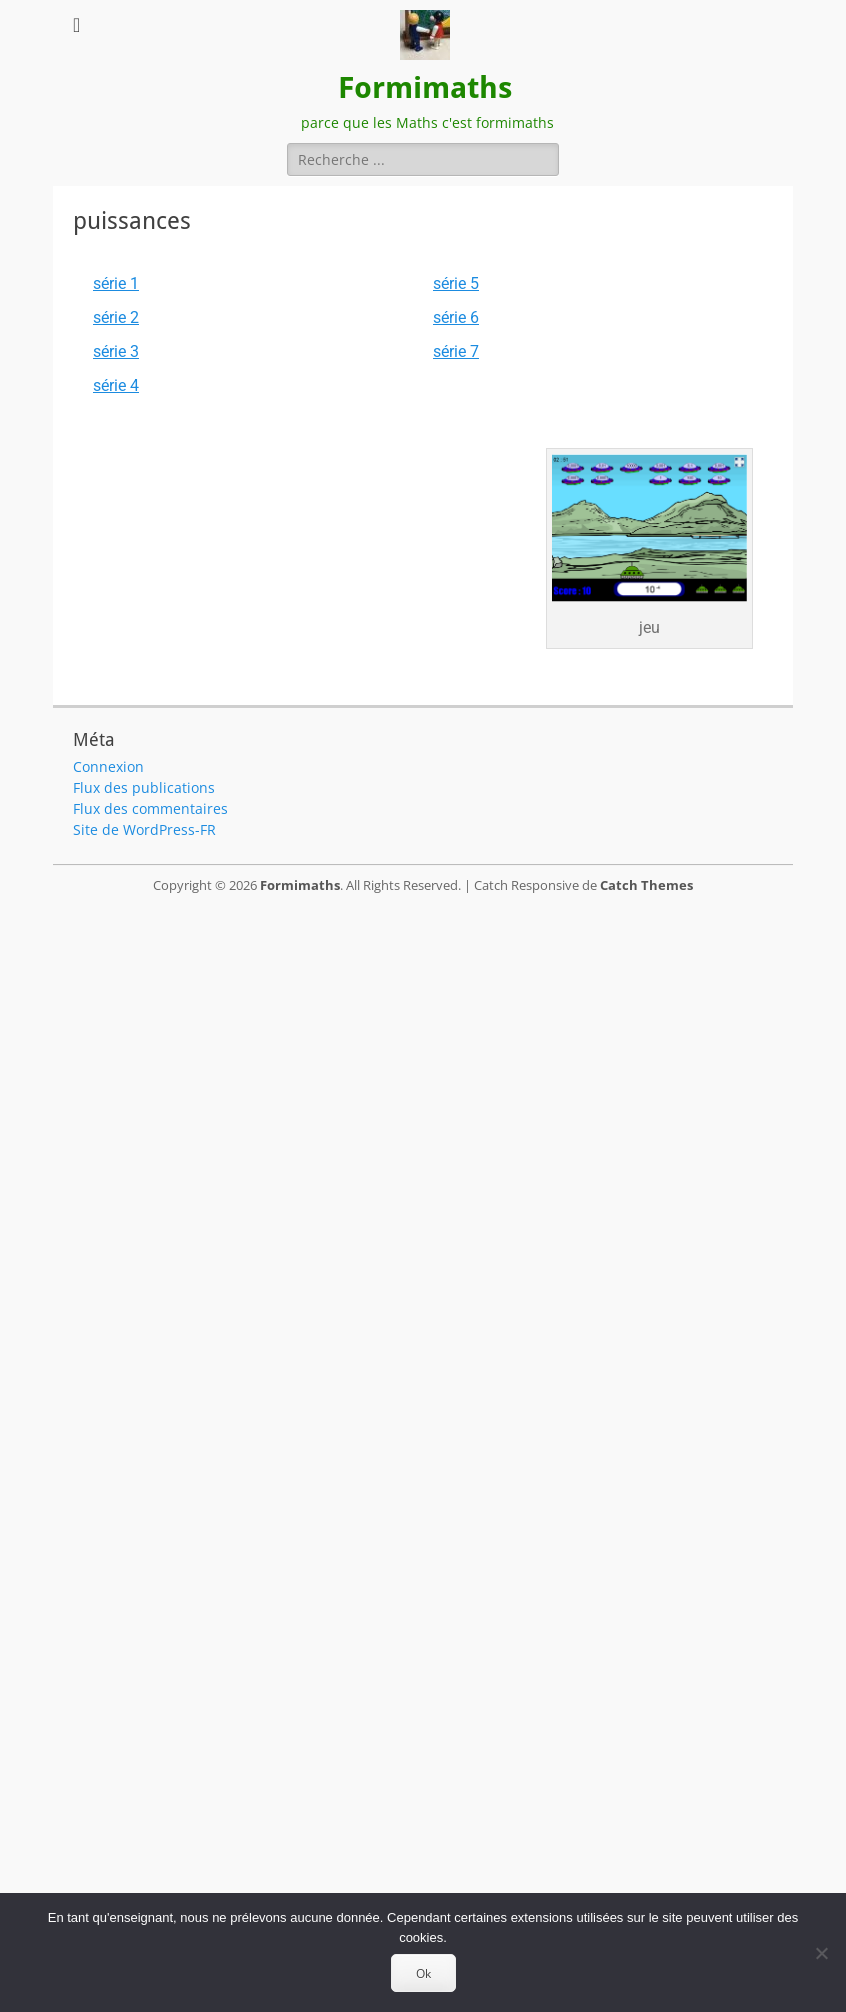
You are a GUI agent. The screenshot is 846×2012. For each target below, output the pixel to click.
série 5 (456, 283)
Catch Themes (646, 885)
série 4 (116, 385)
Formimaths (425, 87)
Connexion (108, 766)
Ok (423, 1973)
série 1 (116, 283)
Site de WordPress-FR (144, 829)
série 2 (116, 317)
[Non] (821, 1953)
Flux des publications (144, 787)
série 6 (456, 317)
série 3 (116, 351)
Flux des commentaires (150, 808)
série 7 (456, 351)
